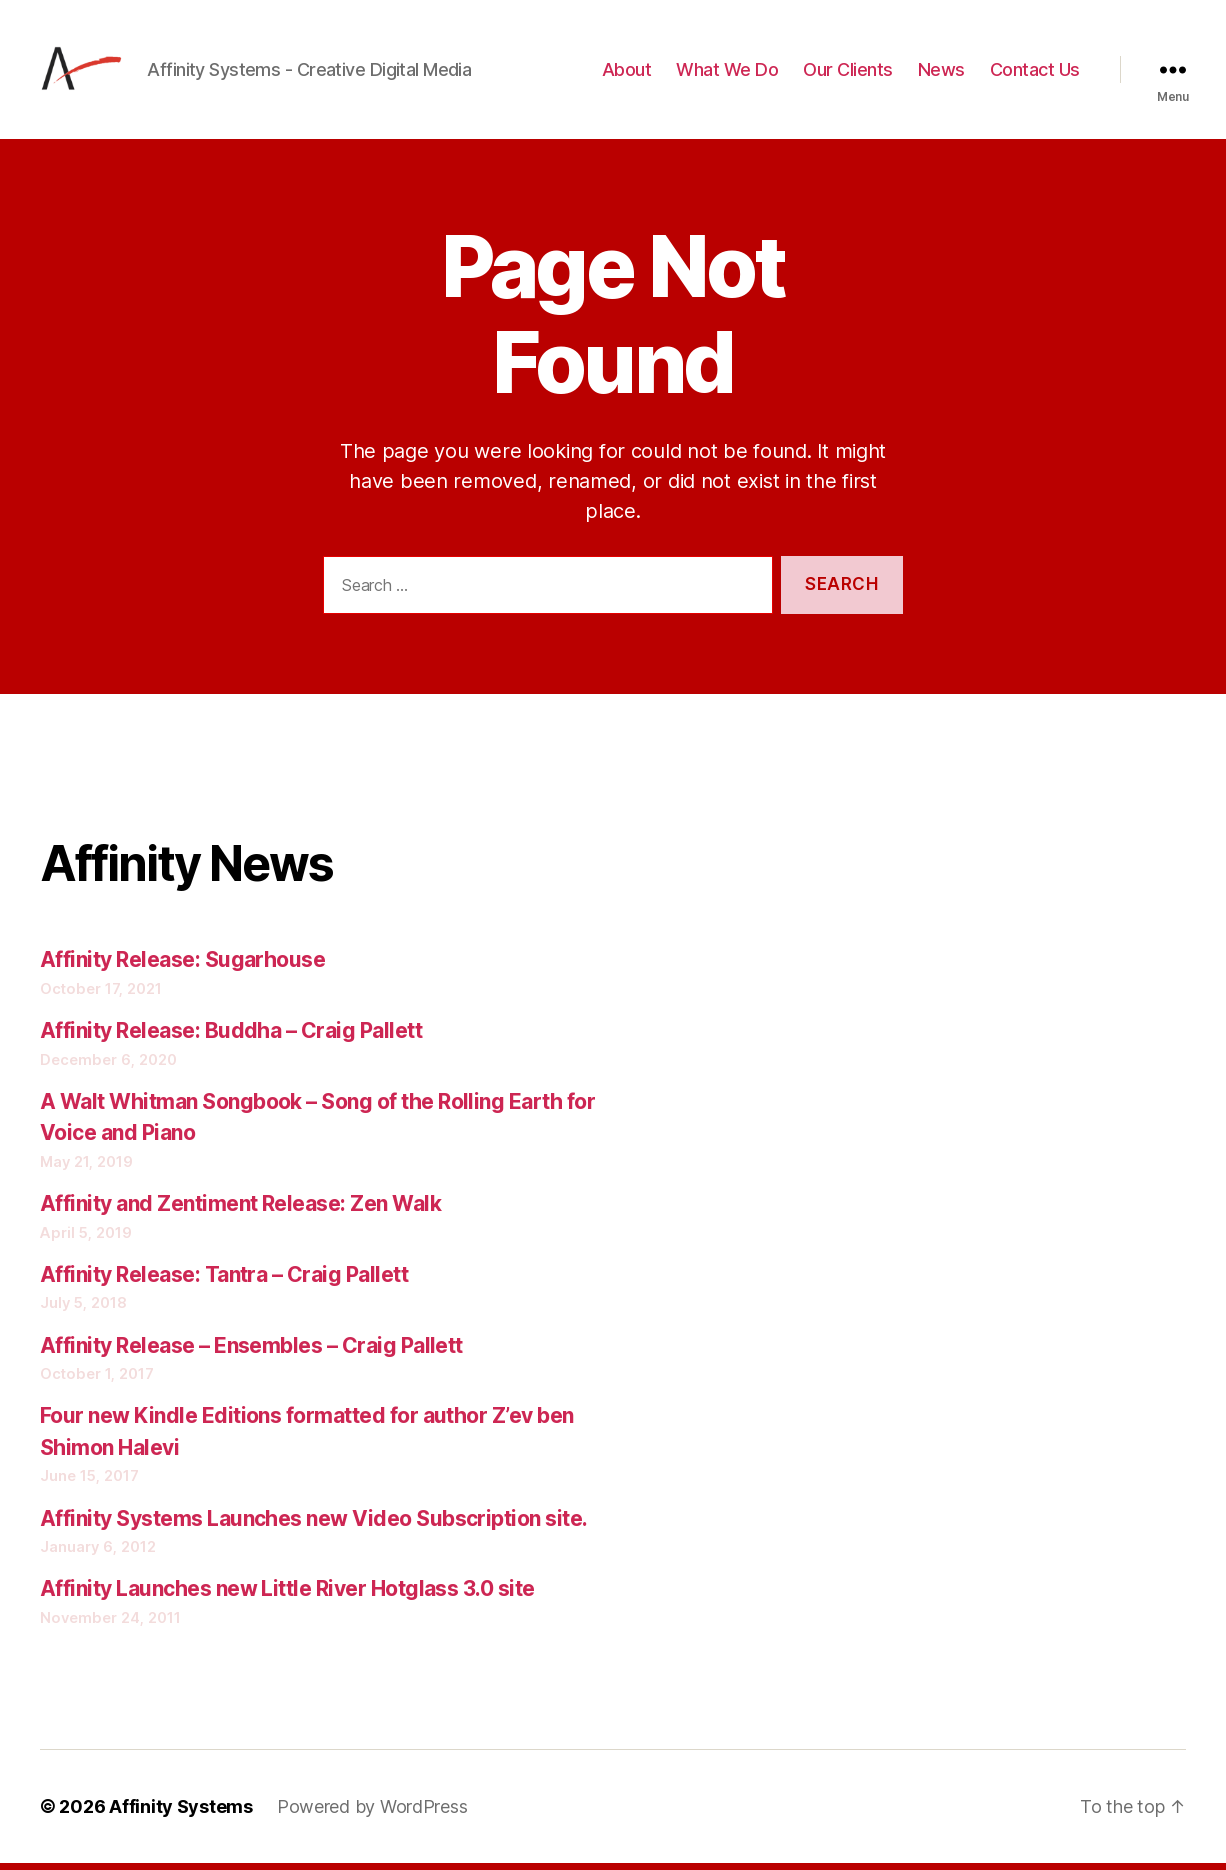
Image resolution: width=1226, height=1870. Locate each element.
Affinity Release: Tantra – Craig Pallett (224, 1280)
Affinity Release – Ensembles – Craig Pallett (251, 1351)
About (627, 72)
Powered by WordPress (372, 1813)
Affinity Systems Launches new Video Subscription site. (314, 1524)
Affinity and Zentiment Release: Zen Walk (240, 1210)
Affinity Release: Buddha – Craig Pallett (231, 1037)
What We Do (727, 72)
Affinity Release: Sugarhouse (182, 966)
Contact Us (1035, 72)
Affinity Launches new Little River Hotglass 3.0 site (287, 1595)
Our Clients (848, 72)
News (941, 72)
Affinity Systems (181, 1813)
